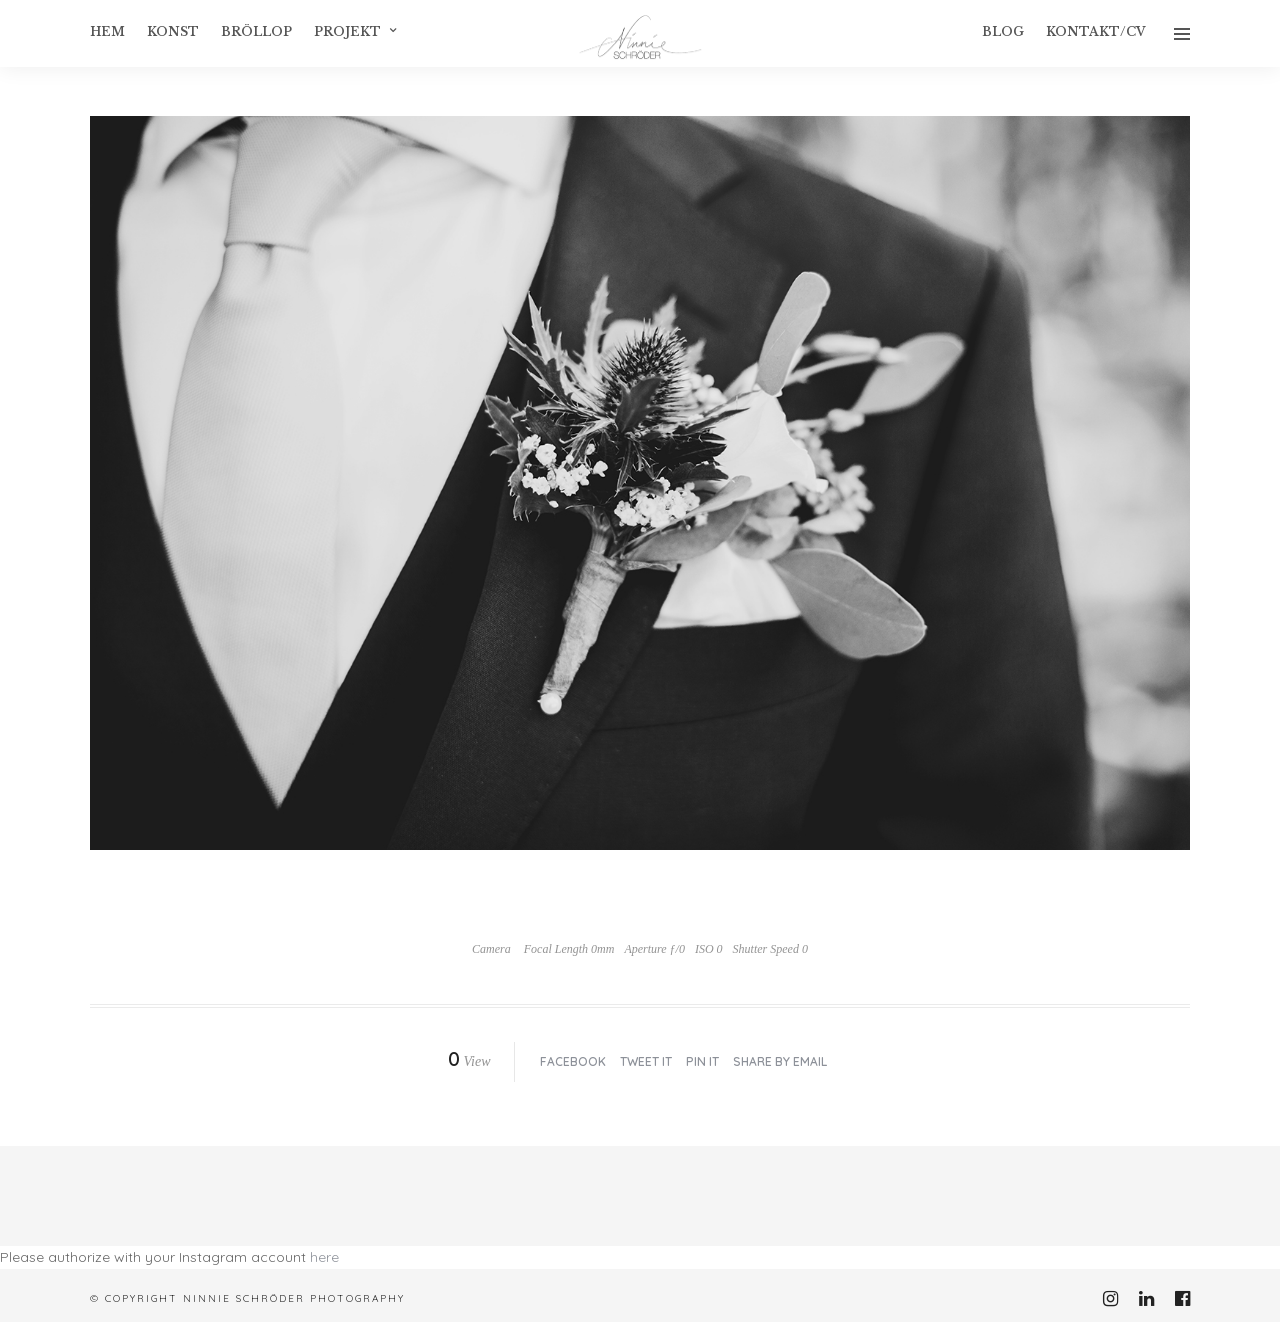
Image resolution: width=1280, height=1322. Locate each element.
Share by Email (780, 1061)
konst (173, 31)
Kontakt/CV (1096, 31)
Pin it (702, 1061)
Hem (107, 31)
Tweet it (646, 1061)
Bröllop (256, 31)
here (324, 1257)
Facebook (573, 1061)
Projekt (347, 31)
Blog (1003, 31)
